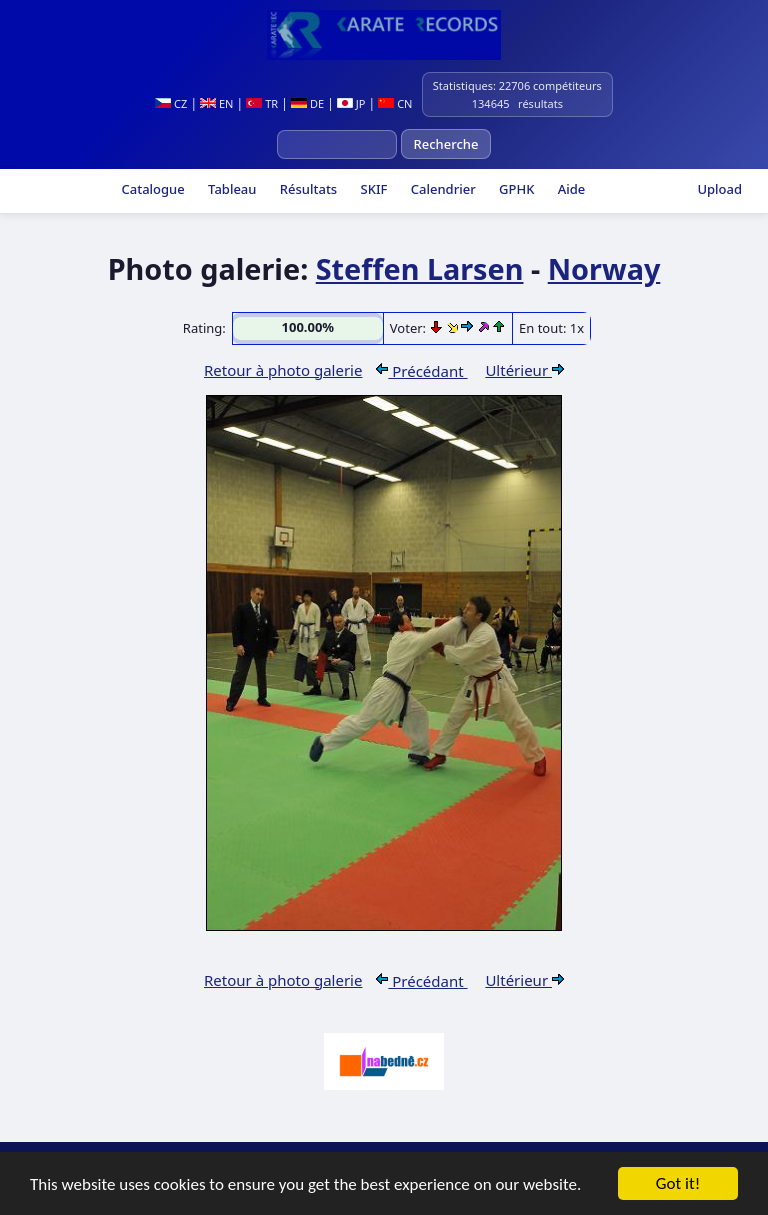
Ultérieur (524, 370)
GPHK (515, 189)
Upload (719, 189)
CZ (171, 103)
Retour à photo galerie (283, 370)
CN (395, 103)
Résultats (306, 189)
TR (262, 103)
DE (307, 103)
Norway (604, 268)
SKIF (372, 189)
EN (216, 103)
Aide (569, 189)
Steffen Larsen (420, 268)
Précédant (421, 371)
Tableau (231, 189)
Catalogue (151, 189)
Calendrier (441, 189)
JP (351, 103)
